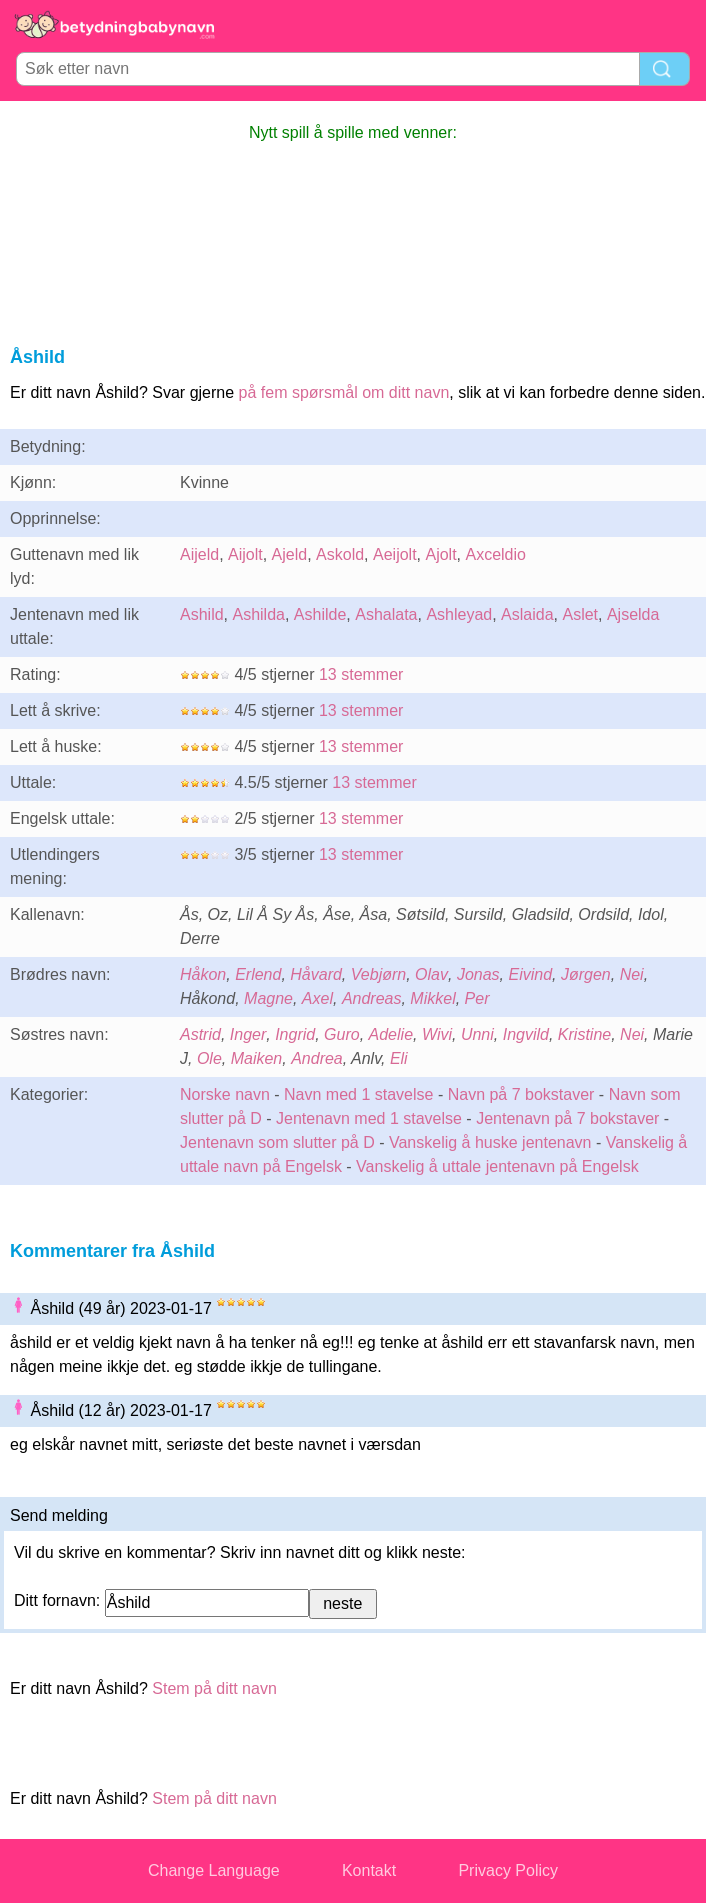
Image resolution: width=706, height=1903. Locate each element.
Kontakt (369, 1870)
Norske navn (225, 1094)
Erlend (258, 974)
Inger (248, 1034)
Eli (399, 1058)
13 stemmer (361, 674)
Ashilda (258, 614)
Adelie (391, 1034)
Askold (340, 554)
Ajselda (633, 614)
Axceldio (495, 554)
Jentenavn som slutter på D (277, 1142)
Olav (431, 974)
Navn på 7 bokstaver (521, 1094)
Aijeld (199, 554)
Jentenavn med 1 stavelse (369, 1118)
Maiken (257, 1058)
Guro (342, 1034)
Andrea (317, 1058)
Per (477, 998)
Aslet (580, 614)
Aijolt (245, 554)
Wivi (437, 1034)
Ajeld (290, 554)
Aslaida (527, 614)
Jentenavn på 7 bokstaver (567, 1118)
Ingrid (295, 1034)
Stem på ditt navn (214, 1688)
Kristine (584, 1034)
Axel (317, 998)
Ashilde (320, 614)
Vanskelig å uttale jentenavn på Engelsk (497, 1166)
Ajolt (440, 554)
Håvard (316, 974)
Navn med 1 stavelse (358, 1094)
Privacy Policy (508, 1870)
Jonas (478, 974)
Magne (268, 998)
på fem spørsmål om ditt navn (344, 392)
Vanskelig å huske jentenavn (490, 1142)
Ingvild (526, 1034)
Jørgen (586, 974)
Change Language (214, 1870)
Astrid (200, 1034)
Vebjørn (378, 974)
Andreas (372, 998)
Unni (477, 1034)
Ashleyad (459, 614)
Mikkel (432, 998)
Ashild (202, 614)
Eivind (530, 974)
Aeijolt (395, 554)
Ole (209, 1058)
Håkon (203, 974)
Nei (632, 974)
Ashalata (386, 614)
